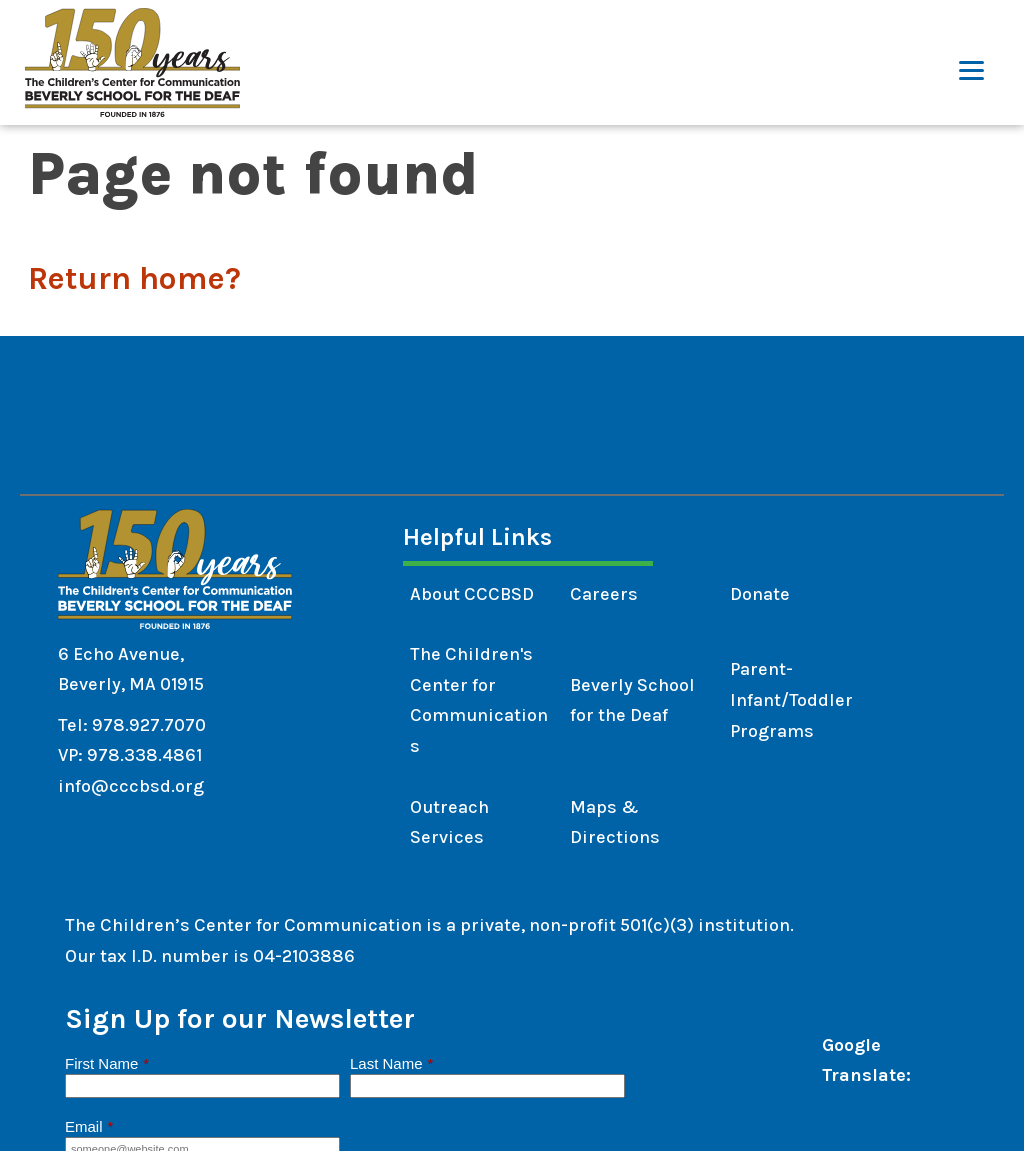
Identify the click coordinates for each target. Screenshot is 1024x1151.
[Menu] (971, 62)
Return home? (134, 278)
